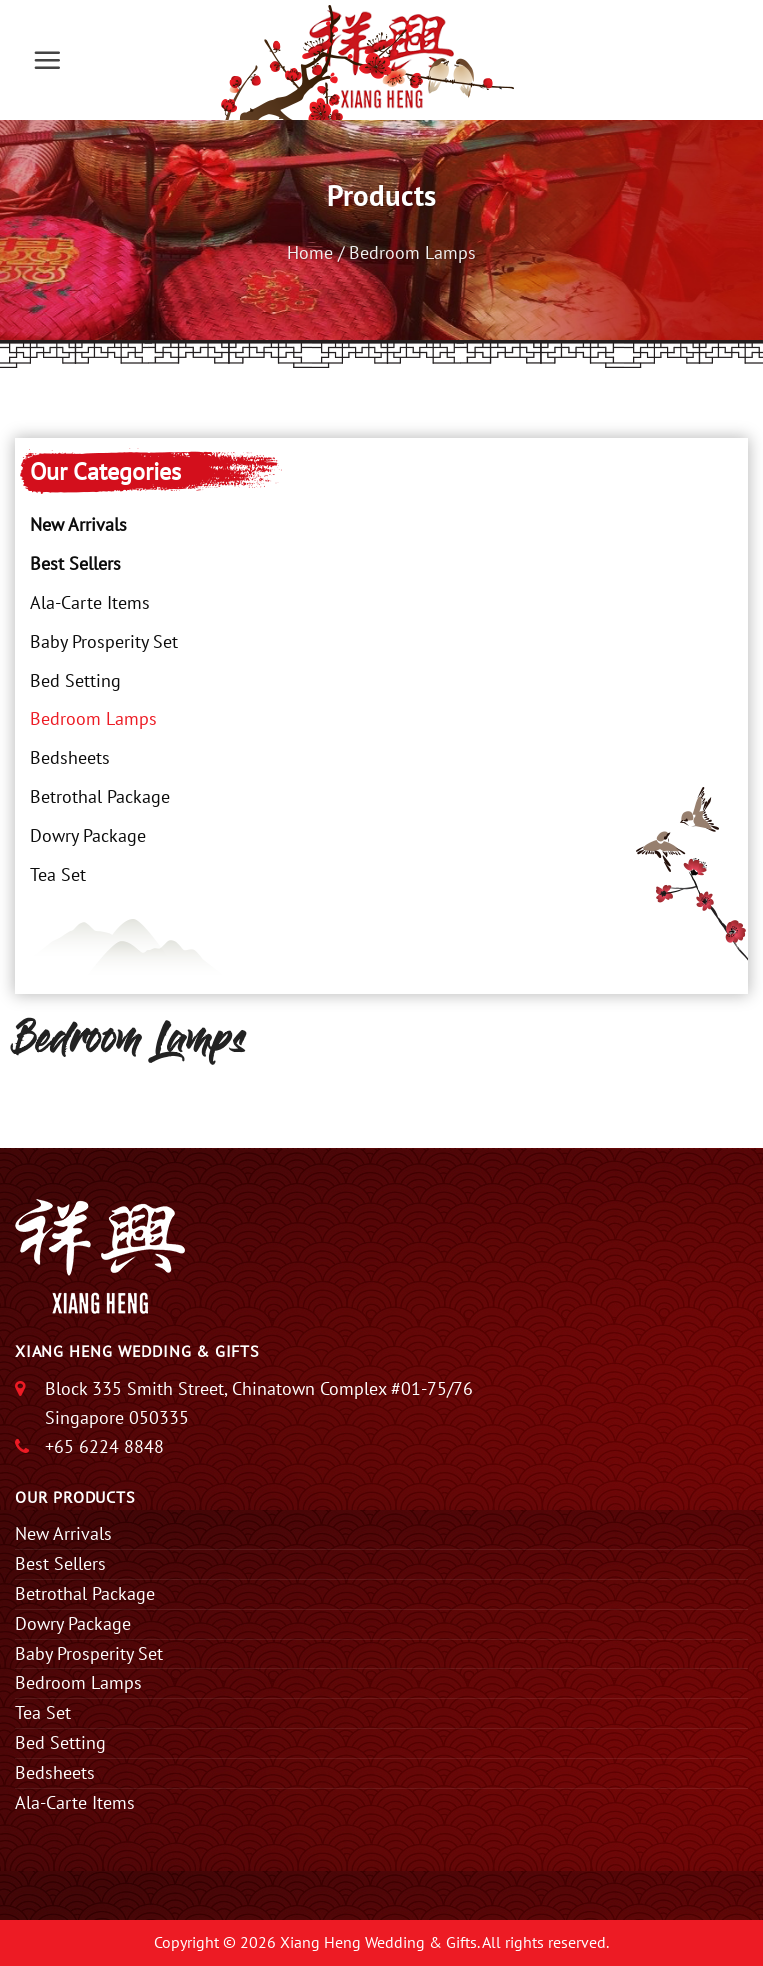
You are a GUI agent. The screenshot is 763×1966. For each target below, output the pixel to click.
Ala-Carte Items (90, 602)
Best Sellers (75, 563)
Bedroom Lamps (93, 718)
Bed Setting (75, 680)
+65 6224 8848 (104, 1446)
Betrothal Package (100, 796)
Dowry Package (88, 835)
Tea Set (58, 874)
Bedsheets (70, 757)
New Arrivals (78, 524)
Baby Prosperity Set (104, 641)
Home (310, 252)
